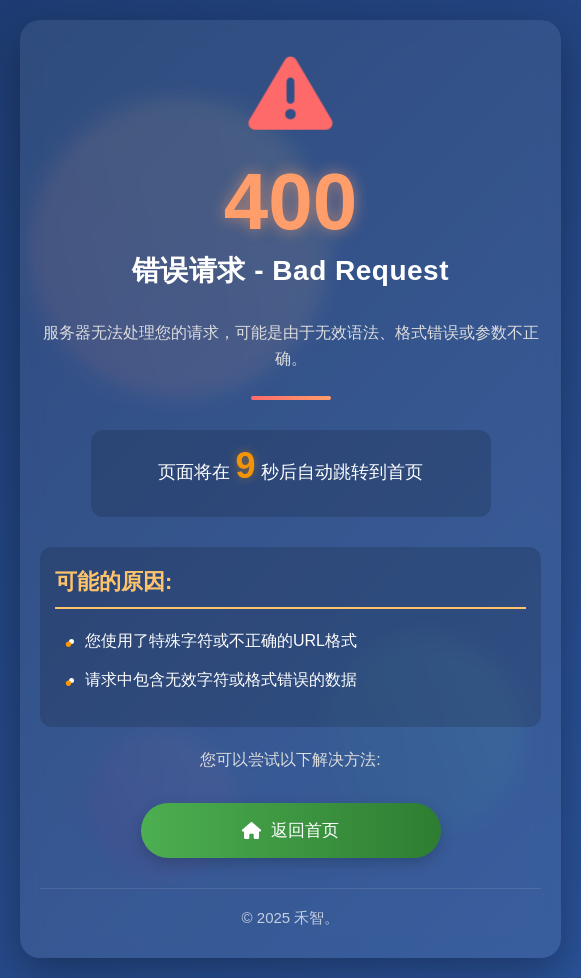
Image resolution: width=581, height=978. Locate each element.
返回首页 (290, 830)
